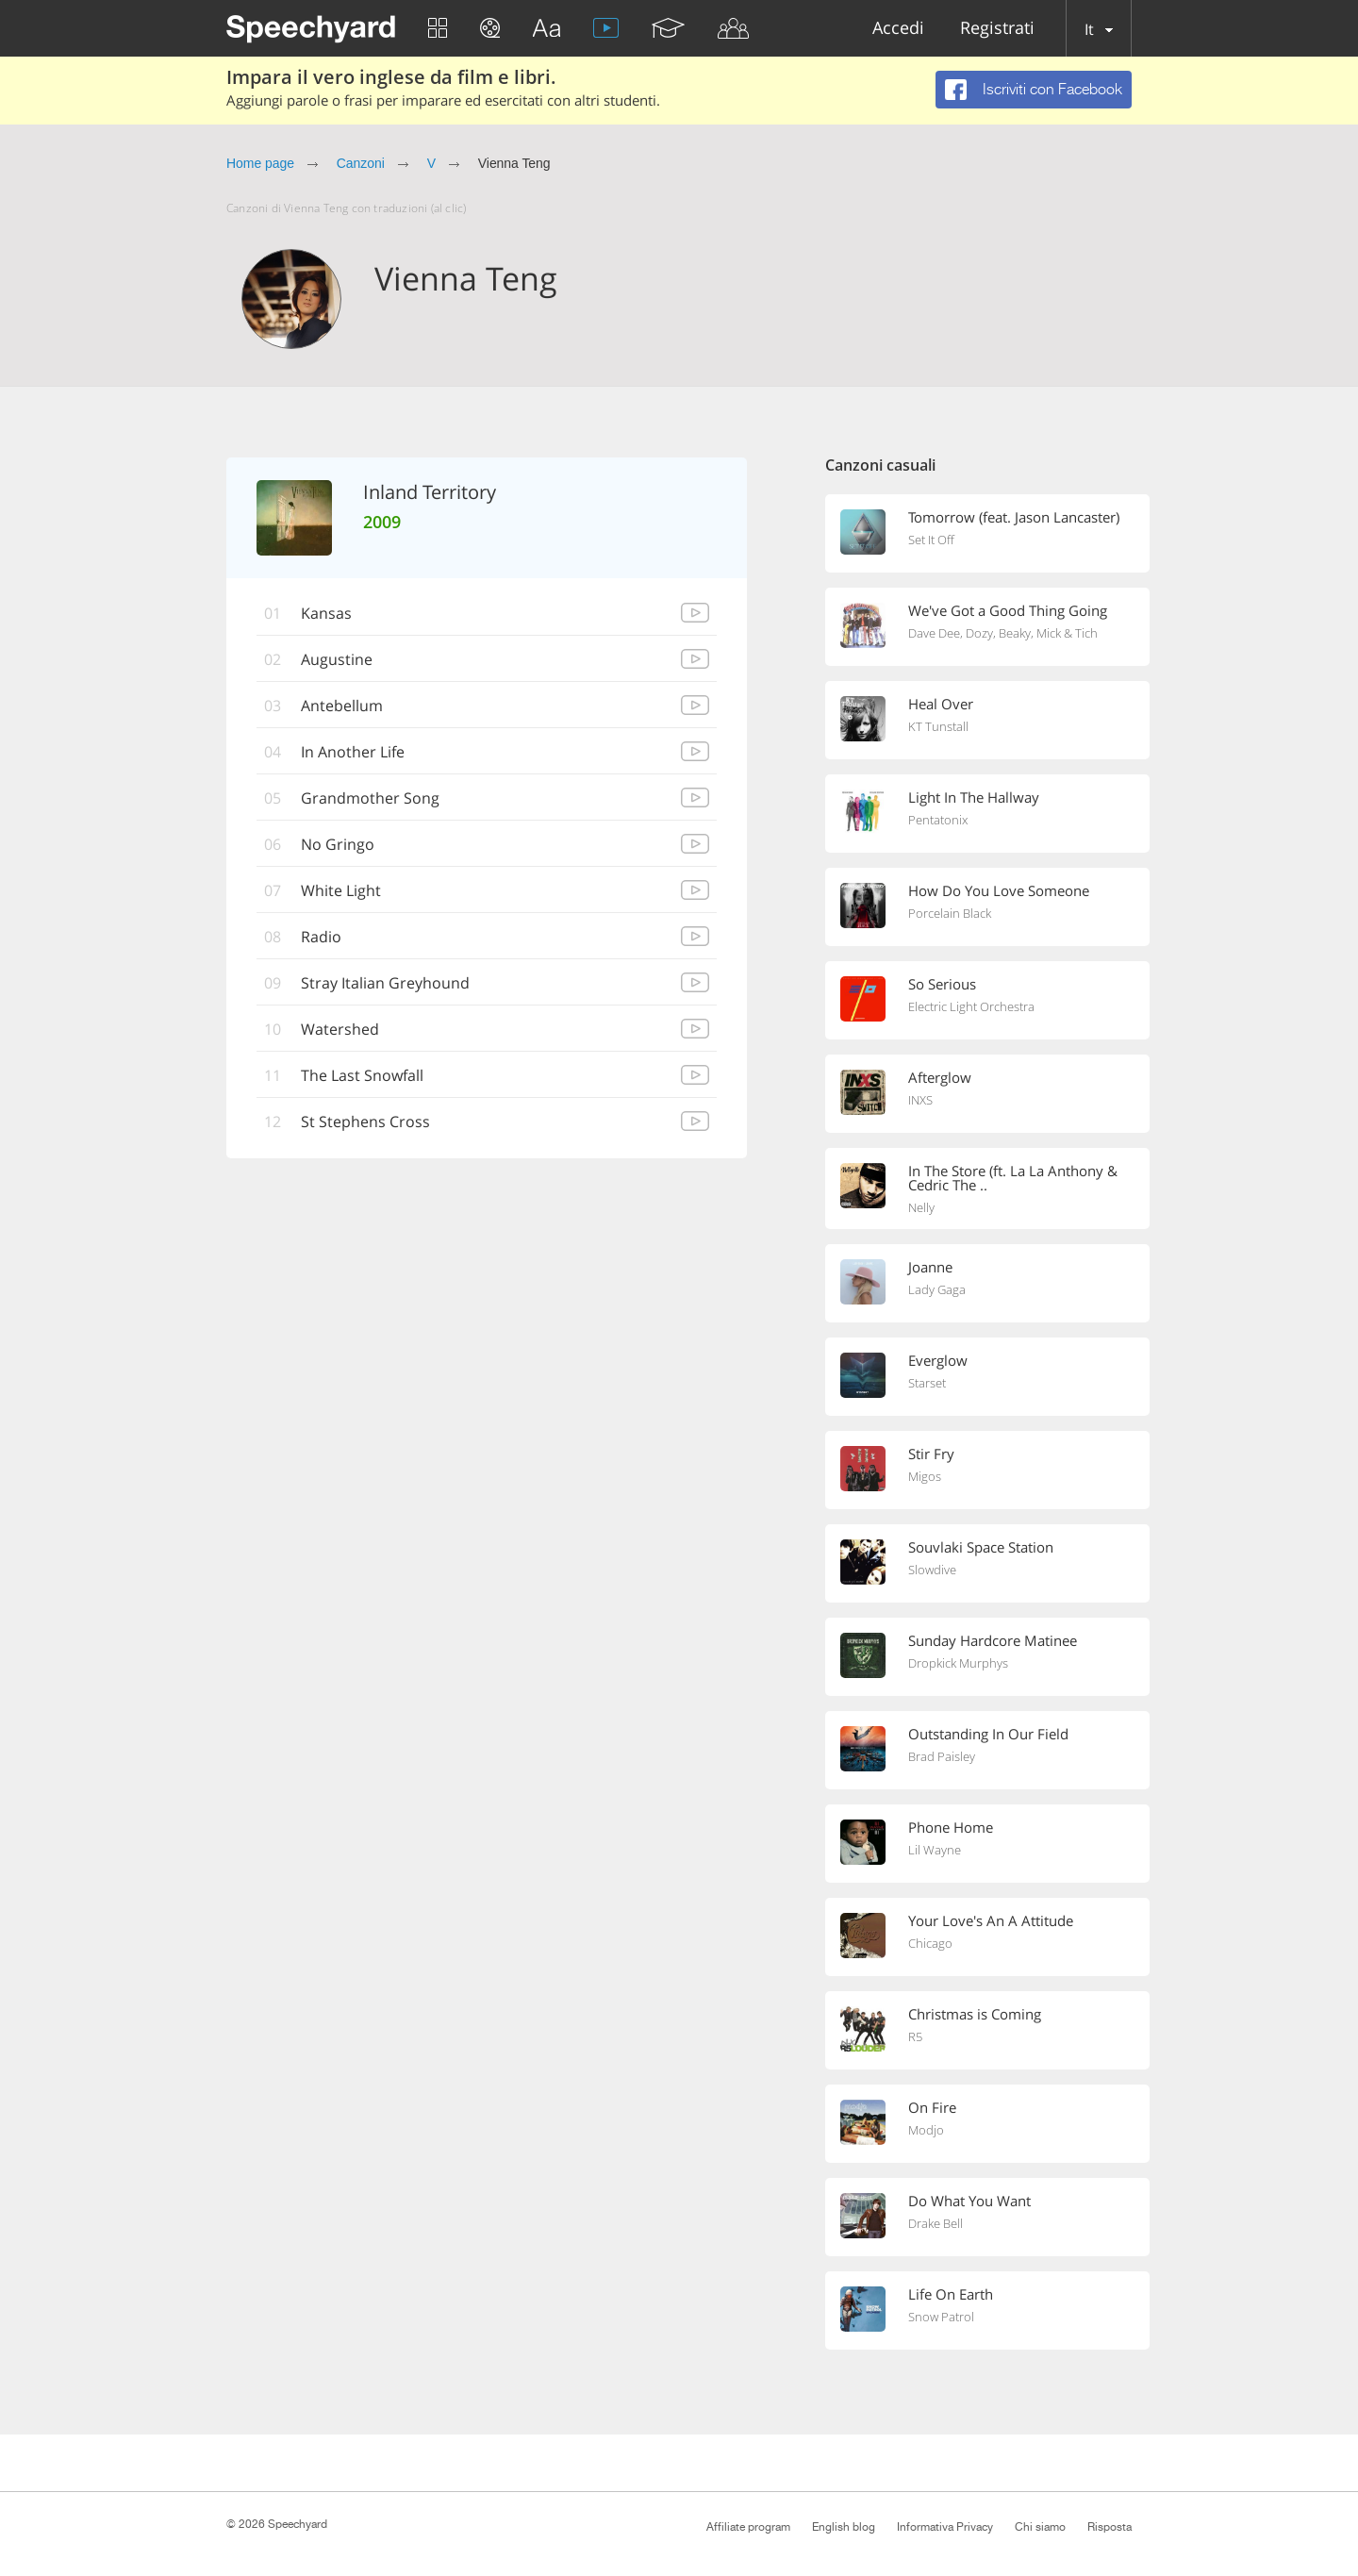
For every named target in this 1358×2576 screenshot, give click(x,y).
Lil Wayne (934, 1849)
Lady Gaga (937, 1289)
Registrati (997, 29)
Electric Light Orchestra (971, 1006)
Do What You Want (969, 2200)
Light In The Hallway (973, 797)
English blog (843, 2527)
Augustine (337, 659)
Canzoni (361, 163)
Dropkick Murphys (958, 1662)
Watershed (340, 1029)
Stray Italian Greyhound (385, 982)
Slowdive (932, 1569)
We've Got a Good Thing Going (1007, 610)
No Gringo (337, 844)
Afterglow (939, 1077)
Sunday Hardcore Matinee (992, 1640)
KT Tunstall (938, 726)
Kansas (326, 613)
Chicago (930, 1943)
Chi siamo (1040, 2527)
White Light (341, 890)
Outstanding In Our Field (988, 1733)
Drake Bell (935, 2223)
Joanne (930, 1266)
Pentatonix (938, 819)
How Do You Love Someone (998, 890)
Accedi (898, 29)
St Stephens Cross (365, 1121)
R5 (915, 2036)
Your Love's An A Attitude (990, 1920)
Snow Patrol (941, 2316)
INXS (920, 1099)
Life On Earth (950, 2294)
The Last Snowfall (362, 1075)
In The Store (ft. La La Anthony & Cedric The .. (1013, 1177)
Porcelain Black (949, 913)
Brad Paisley (941, 1756)
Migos (924, 1476)
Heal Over (940, 703)
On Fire (932, 2107)
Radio (321, 936)
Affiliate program (748, 2527)
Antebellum (342, 705)
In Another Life (353, 751)
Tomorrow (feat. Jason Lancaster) (1013, 516)
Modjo (926, 2129)
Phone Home (950, 1827)
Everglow (938, 1360)
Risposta (1109, 2527)
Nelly (921, 1207)
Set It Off (931, 539)
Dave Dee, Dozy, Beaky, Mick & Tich (1003, 632)
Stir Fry (931, 1453)
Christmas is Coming (974, 2013)
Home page (260, 163)
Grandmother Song (370, 798)
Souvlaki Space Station (980, 1546)
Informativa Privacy (945, 2527)
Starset (927, 1382)
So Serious (942, 983)
